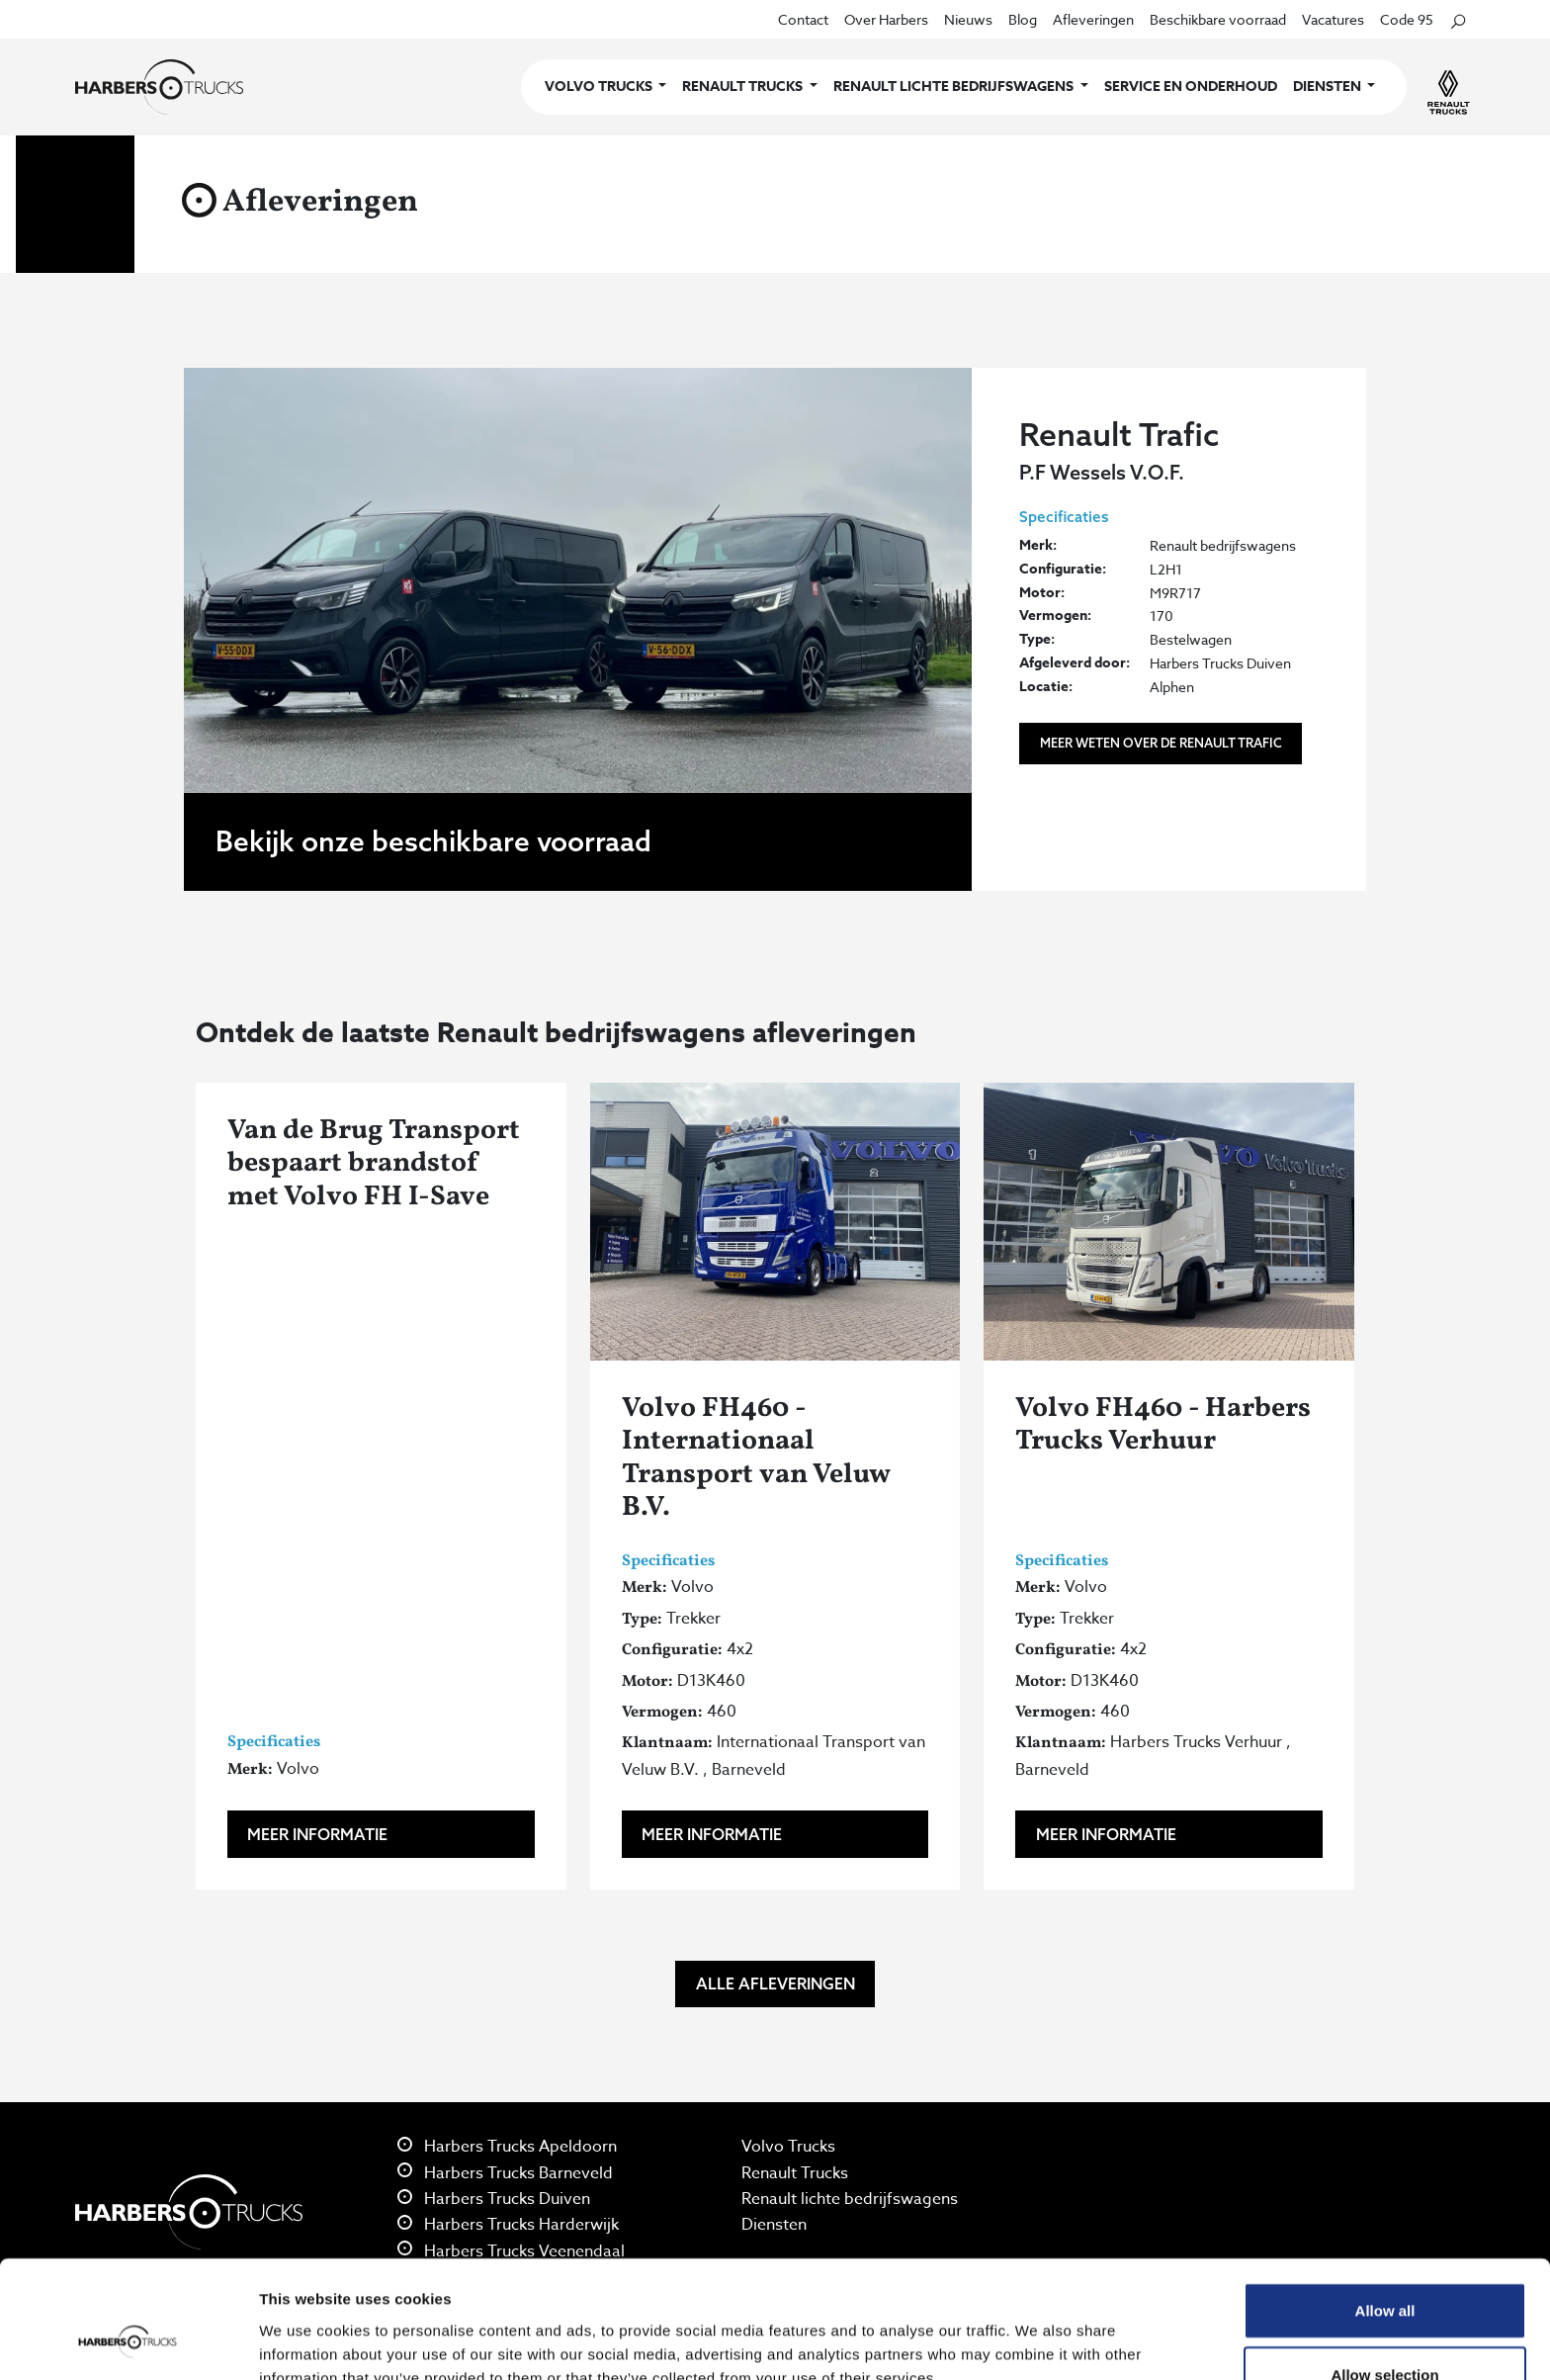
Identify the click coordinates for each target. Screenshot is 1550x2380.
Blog (1022, 19)
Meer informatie (317, 1834)
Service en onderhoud (1190, 86)
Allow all (1385, 2209)
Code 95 (1406, 19)
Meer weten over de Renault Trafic (1161, 742)
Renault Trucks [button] (744, 86)
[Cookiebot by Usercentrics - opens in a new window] (128, 2341)
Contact (803, 19)
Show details (1037, 2341)
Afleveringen (1093, 19)
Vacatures (1333, 19)
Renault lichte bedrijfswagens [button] (954, 86)
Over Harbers (886, 19)
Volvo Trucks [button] (600, 86)
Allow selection (1384, 2274)
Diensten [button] (1328, 86)
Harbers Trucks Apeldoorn (507, 2147)
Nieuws (968, 19)
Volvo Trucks (788, 2147)
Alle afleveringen (775, 1983)
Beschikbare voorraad (1218, 19)
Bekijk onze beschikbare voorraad (433, 841)
